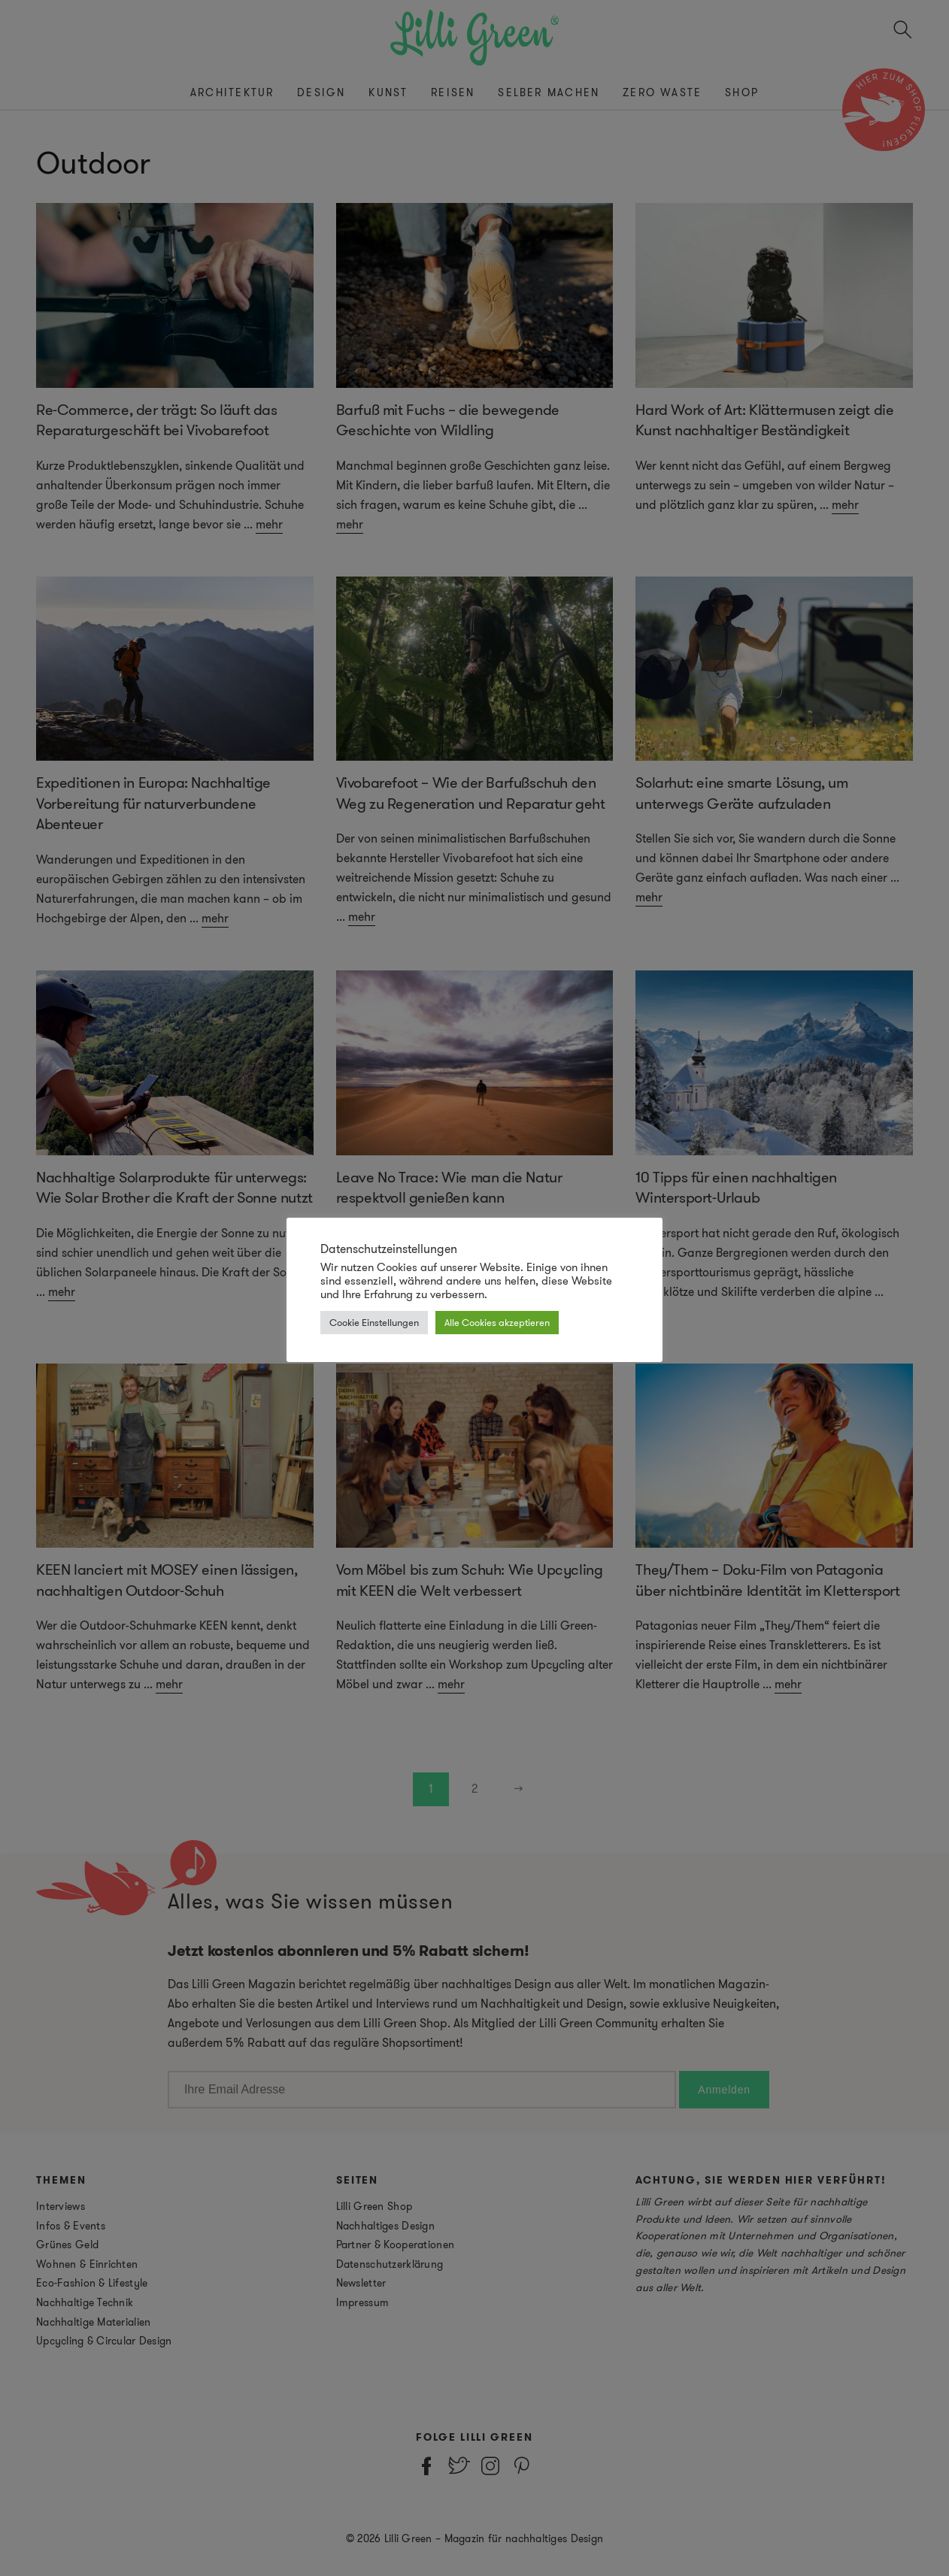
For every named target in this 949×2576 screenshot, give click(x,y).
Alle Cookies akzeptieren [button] (497, 1322)
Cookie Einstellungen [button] (374, 1322)
